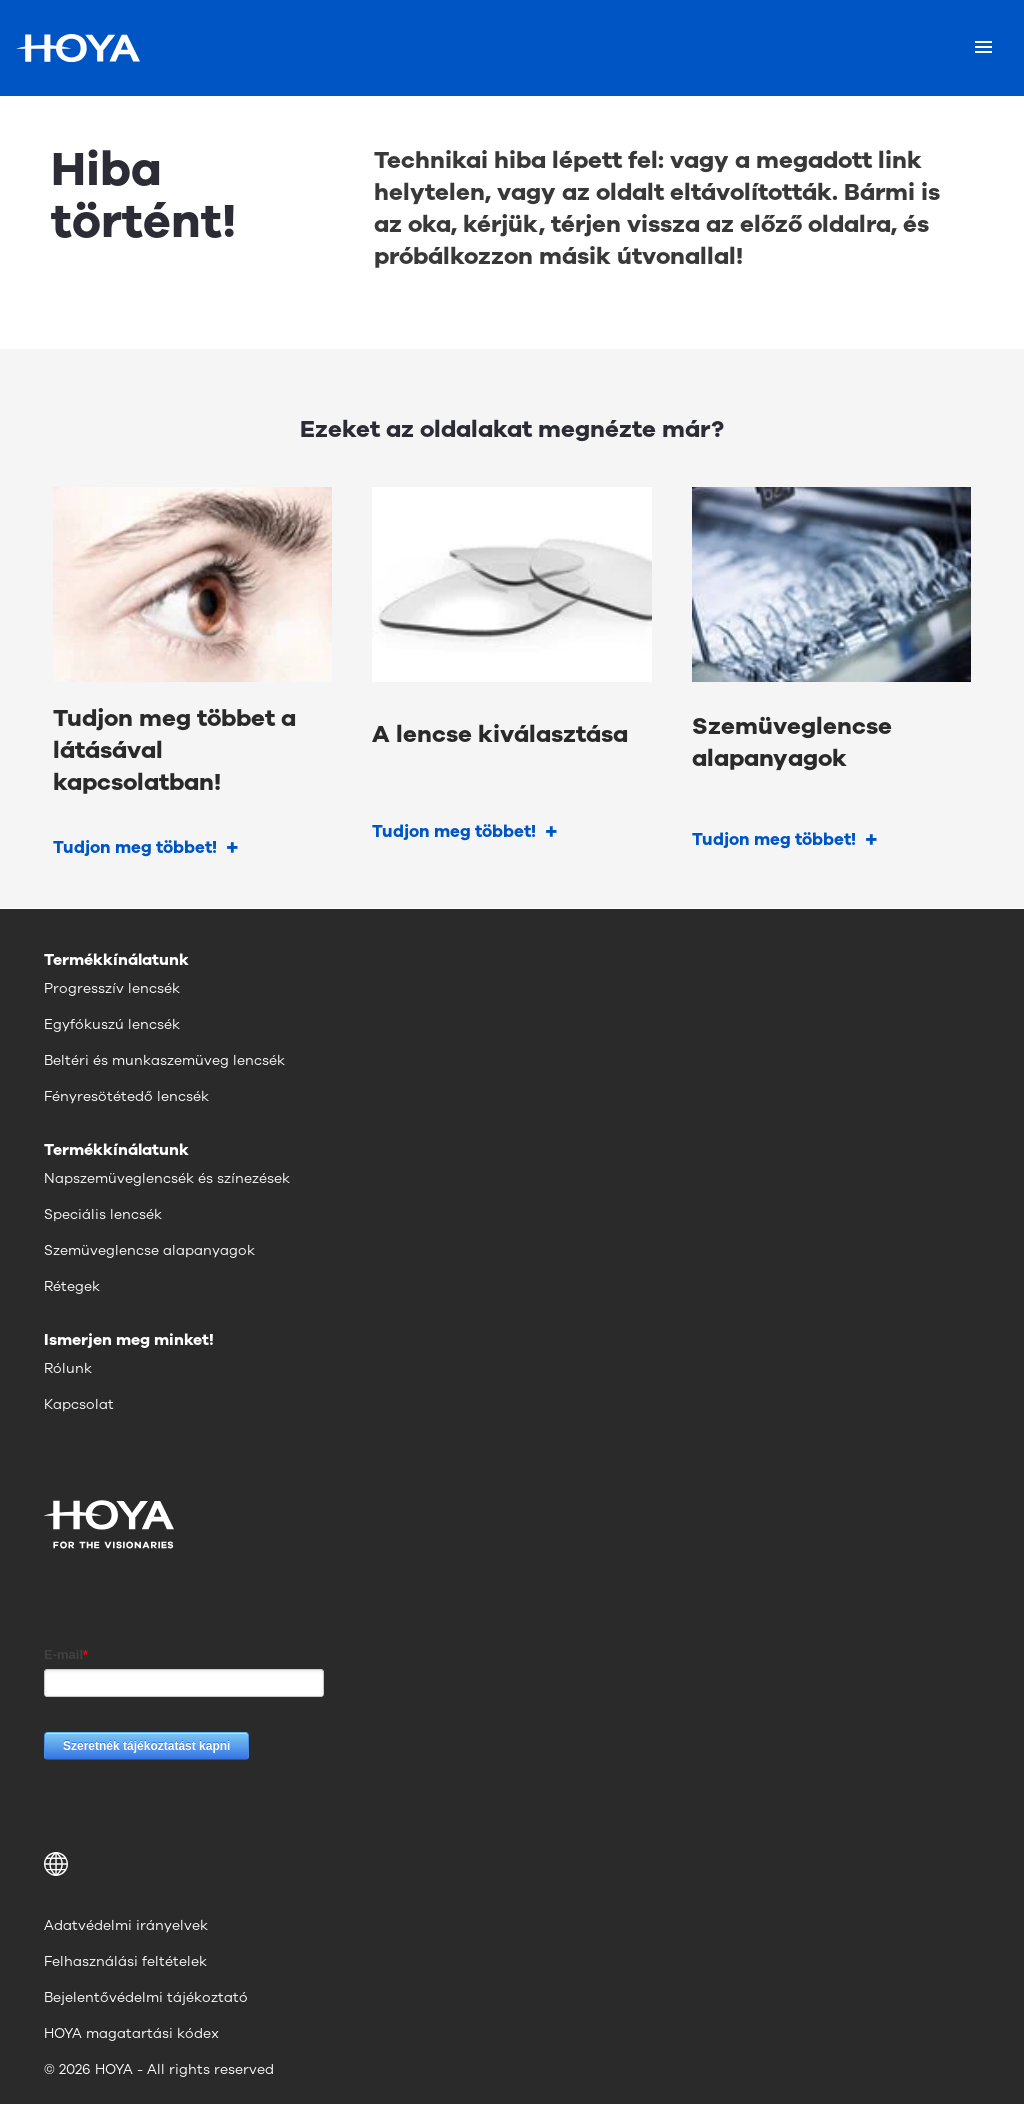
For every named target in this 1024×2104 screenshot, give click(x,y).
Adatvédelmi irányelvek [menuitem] (126, 1925)
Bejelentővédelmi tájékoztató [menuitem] (146, 1997)
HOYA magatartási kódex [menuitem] (131, 2033)
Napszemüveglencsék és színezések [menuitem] (167, 1178)
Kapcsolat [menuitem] (79, 1404)
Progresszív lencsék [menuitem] (112, 988)
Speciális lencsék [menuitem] (103, 1214)
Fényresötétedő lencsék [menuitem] (126, 1096)
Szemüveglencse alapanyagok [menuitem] (149, 1250)
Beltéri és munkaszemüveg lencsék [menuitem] (164, 1060)
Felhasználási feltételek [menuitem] (125, 1961)
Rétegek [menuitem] (72, 1286)
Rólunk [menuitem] (68, 1368)
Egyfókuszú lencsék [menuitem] (112, 1024)
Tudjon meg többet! (135, 847)
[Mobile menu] (983, 48)
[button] (512, 1864)
